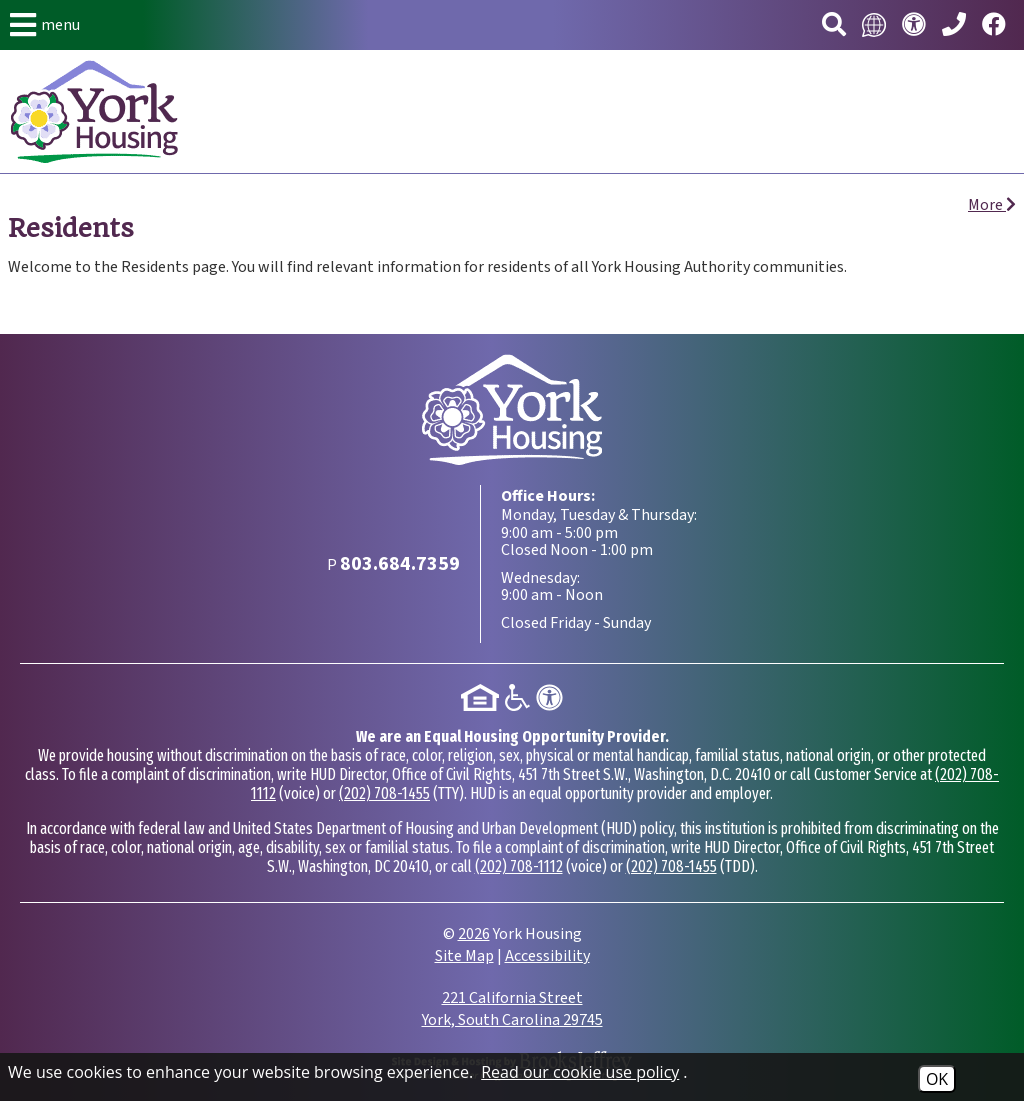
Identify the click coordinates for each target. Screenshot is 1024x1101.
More (992, 205)
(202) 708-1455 (384, 793)
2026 (474, 934)
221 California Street (512, 1009)
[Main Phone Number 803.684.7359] (954, 25)
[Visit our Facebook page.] (994, 25)
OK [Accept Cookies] (937, 1079)
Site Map (464, 956)
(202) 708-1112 (519, 866)
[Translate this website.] (874, 25)
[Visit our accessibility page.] (914, 25)
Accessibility (547, 956)
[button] (45, 25)
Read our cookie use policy (580, 1072)
